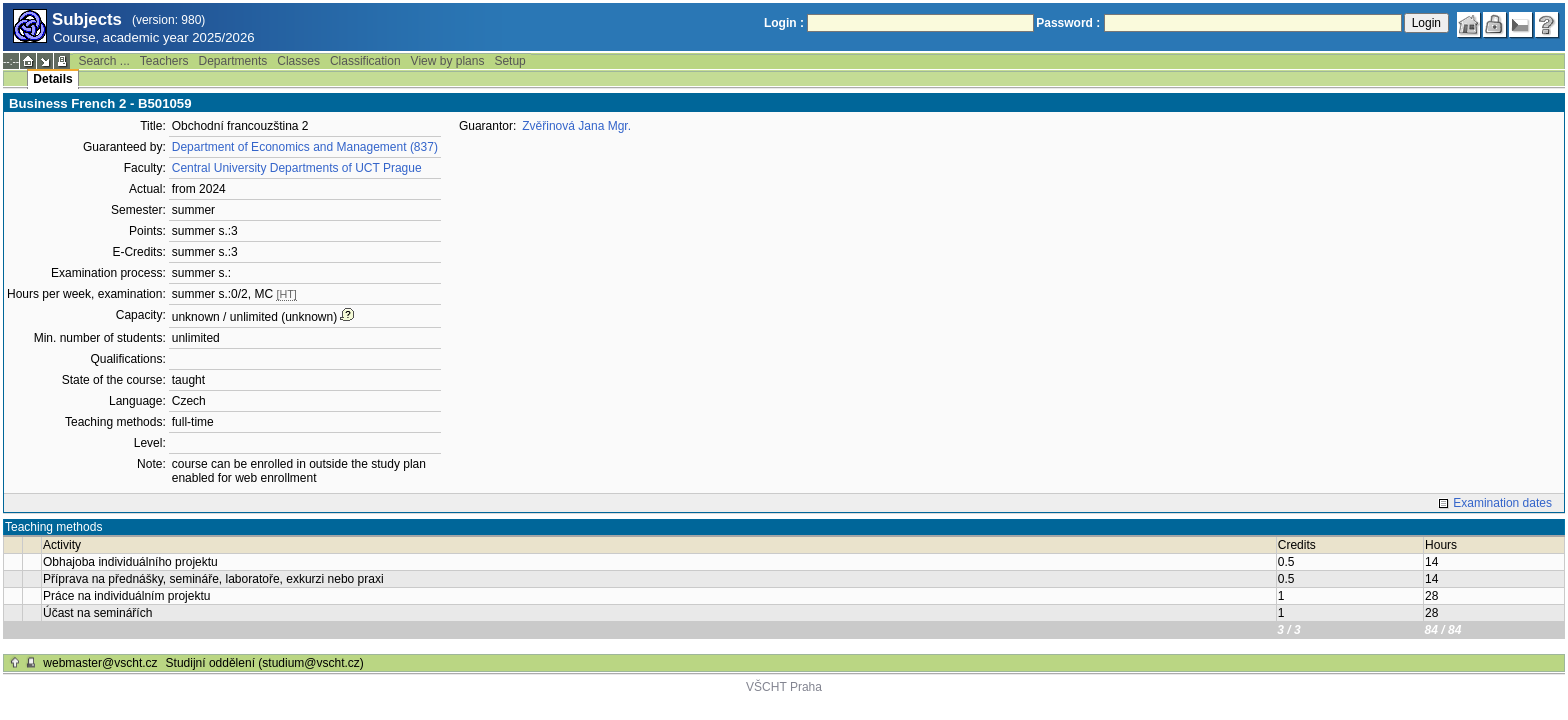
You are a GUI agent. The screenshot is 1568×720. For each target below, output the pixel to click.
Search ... (103, 61)
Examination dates (1502, 503)
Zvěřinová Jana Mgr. (576, 126)
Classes (298, 61)
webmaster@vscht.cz (100, 663)
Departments (233, 61)
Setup (509, 61)
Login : (784, 23)
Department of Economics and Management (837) (305, 147)
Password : (1068, 23)
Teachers (164, 61)
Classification (365, 61)
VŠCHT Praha (784, 687)
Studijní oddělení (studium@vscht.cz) (265, 663)
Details (52, 79)
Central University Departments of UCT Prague (297, 168)
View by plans (448, 61)
